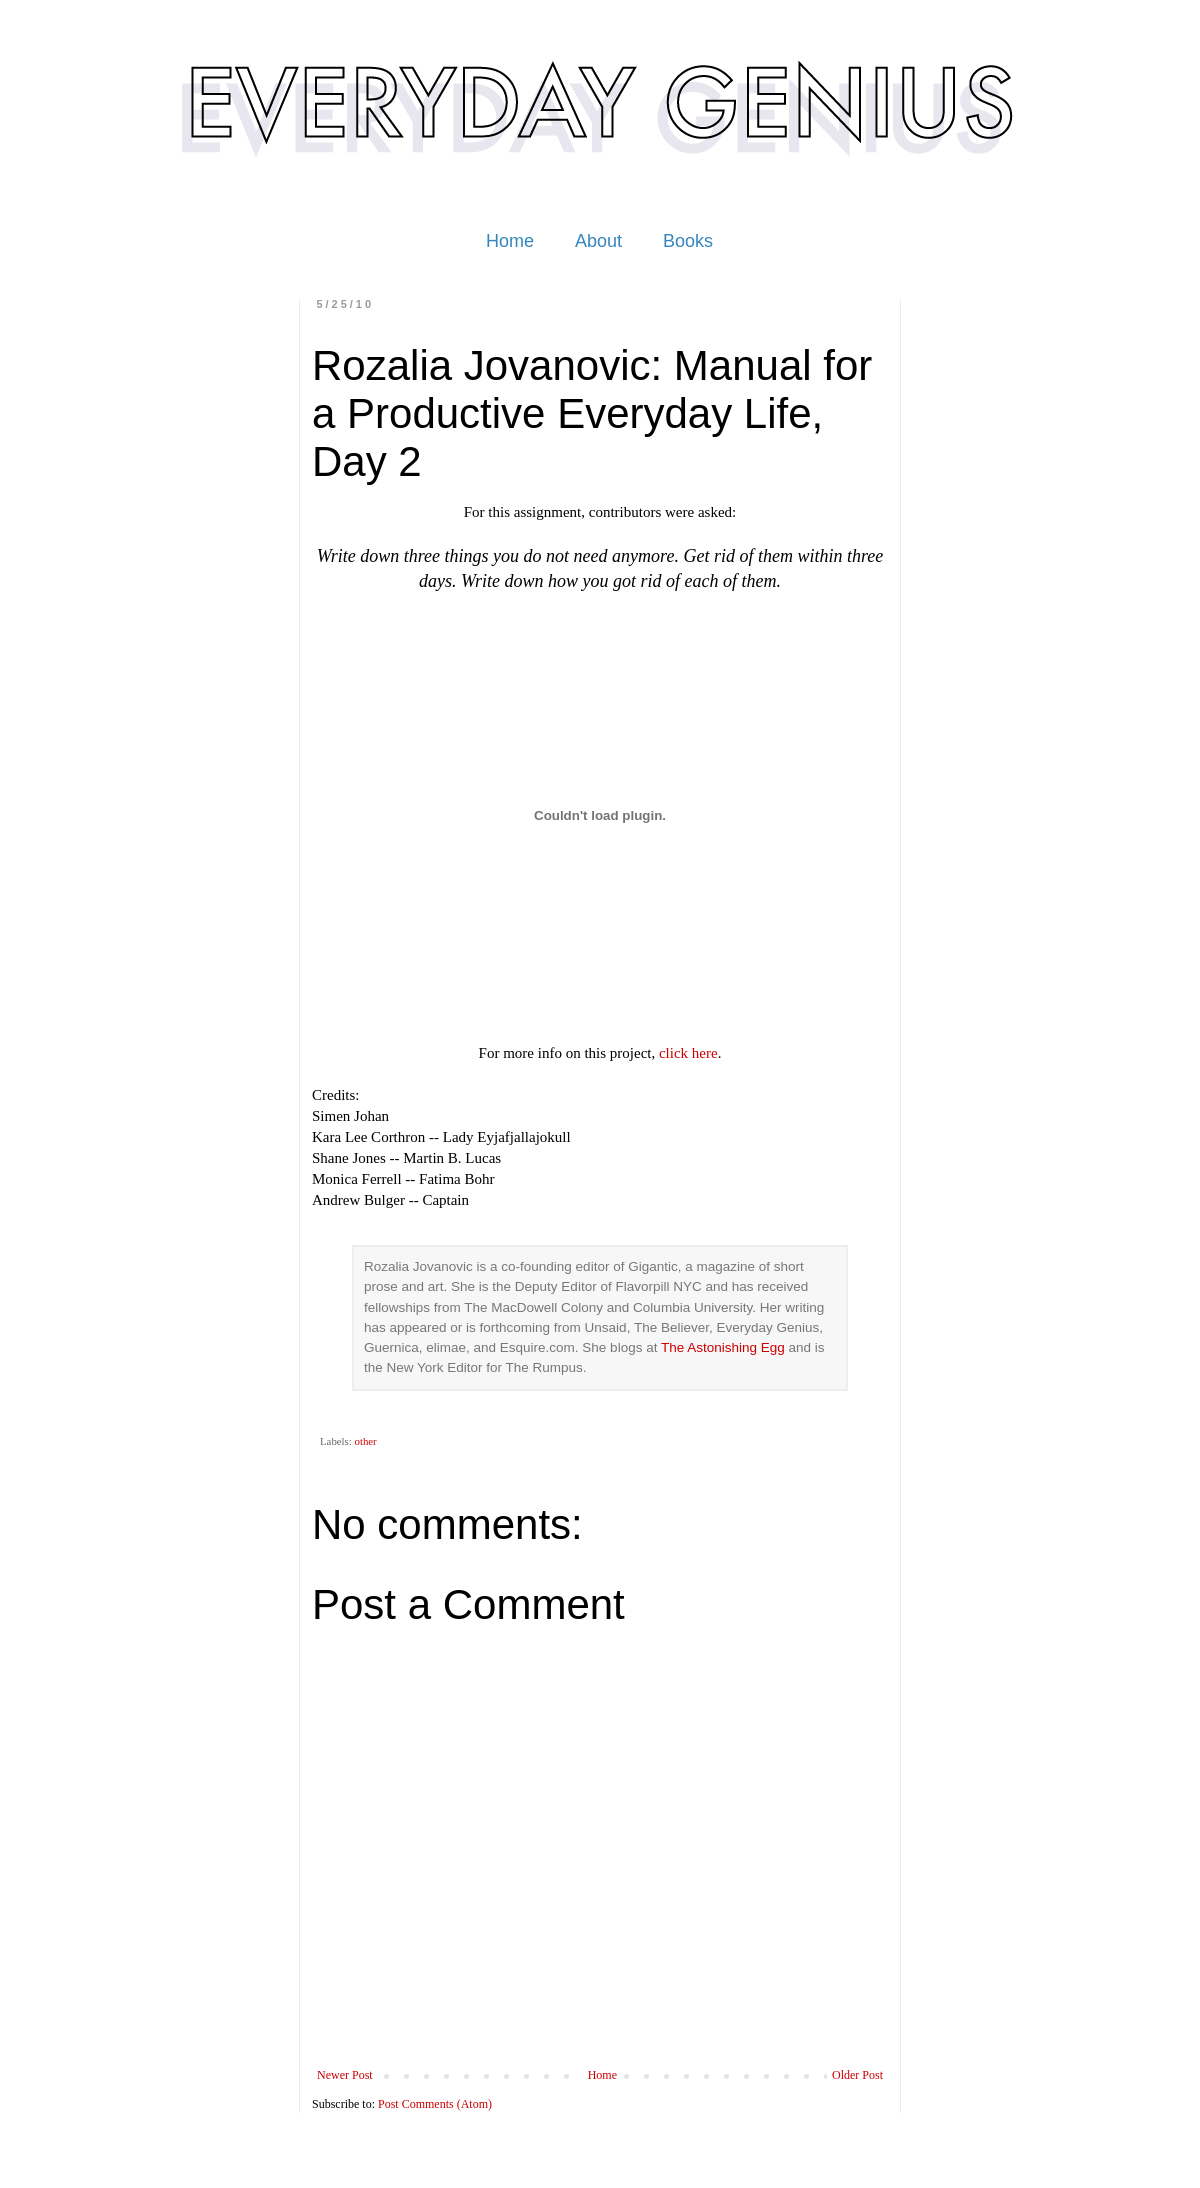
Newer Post (345, 2075)
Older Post (857, 2075)
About (598, 241)
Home (510, 241)
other (365, 1441)
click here (688, 1053)
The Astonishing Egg (723, 1347)
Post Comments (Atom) (435, 2104)
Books (688, 241)
